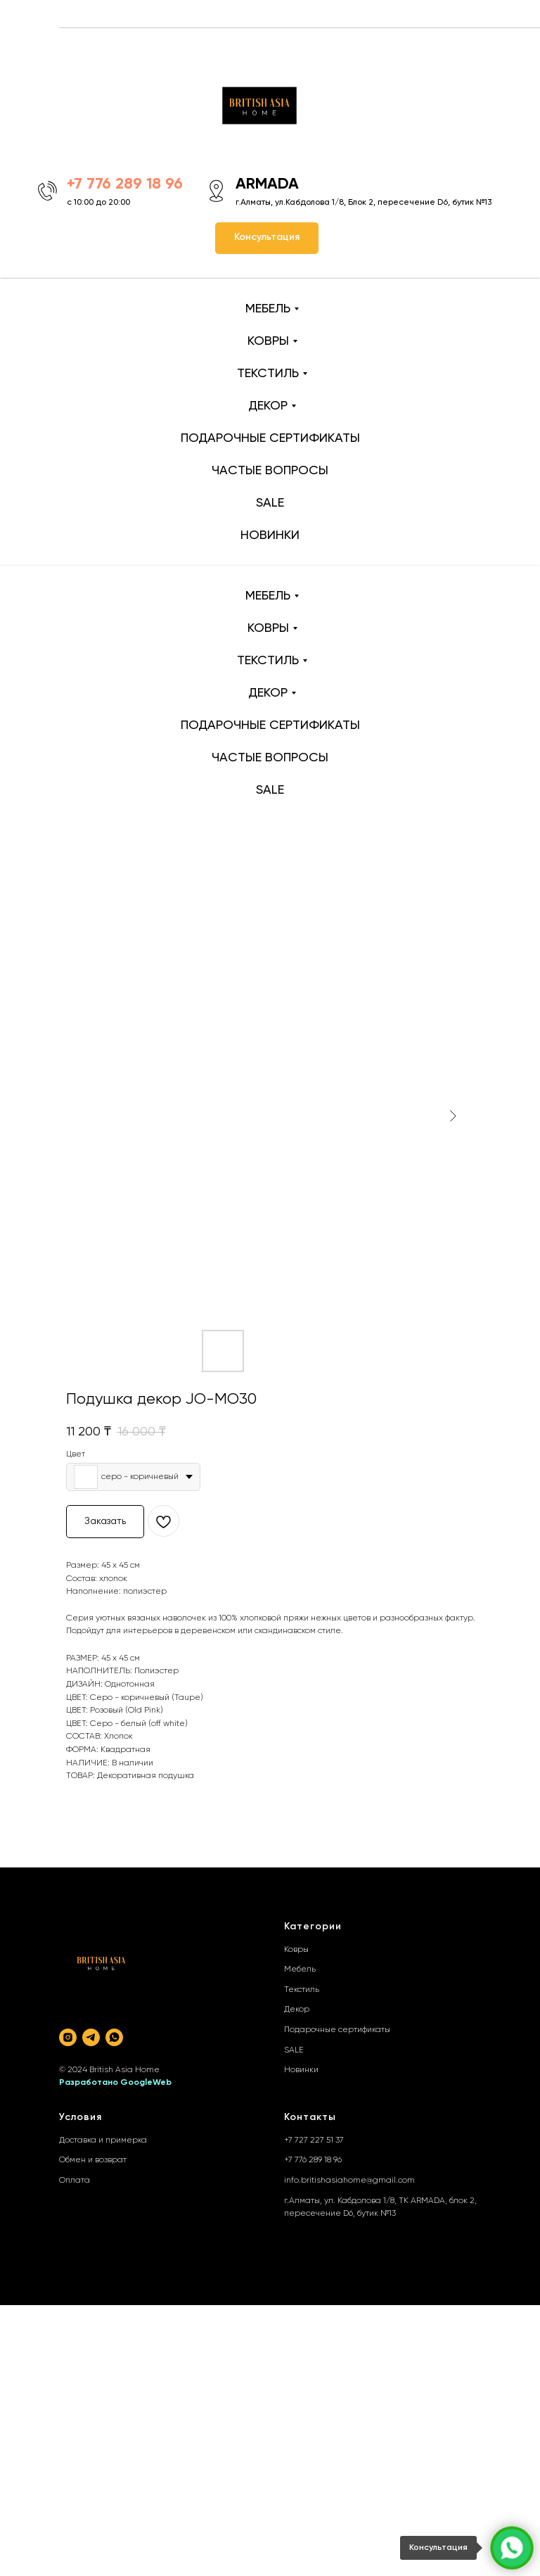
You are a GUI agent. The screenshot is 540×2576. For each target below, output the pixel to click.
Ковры (296, 1950)
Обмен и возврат (93, 2160)
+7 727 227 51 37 (314, 2140)
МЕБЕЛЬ (267, 309)
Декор (296, 2009)
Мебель (300, 1969)
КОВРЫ (268, 341)
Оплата (74, 2180)
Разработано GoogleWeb (115, 2083)
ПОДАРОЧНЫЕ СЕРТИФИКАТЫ (270, 438)
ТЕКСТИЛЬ (268, 373)
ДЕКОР (268, 406)
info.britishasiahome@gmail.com (349, 2180)
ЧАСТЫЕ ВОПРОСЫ (270, 470)
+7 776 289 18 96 (313, 2160)
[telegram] (91, 2037)
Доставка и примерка (103, 2140)
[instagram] (68, 2037)
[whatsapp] (114, 2037)
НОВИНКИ (270, 535)
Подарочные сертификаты (337, 2030)
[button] (267, 238)
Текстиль (301, 1990)
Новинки (301, 2070)
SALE (270, 503)
